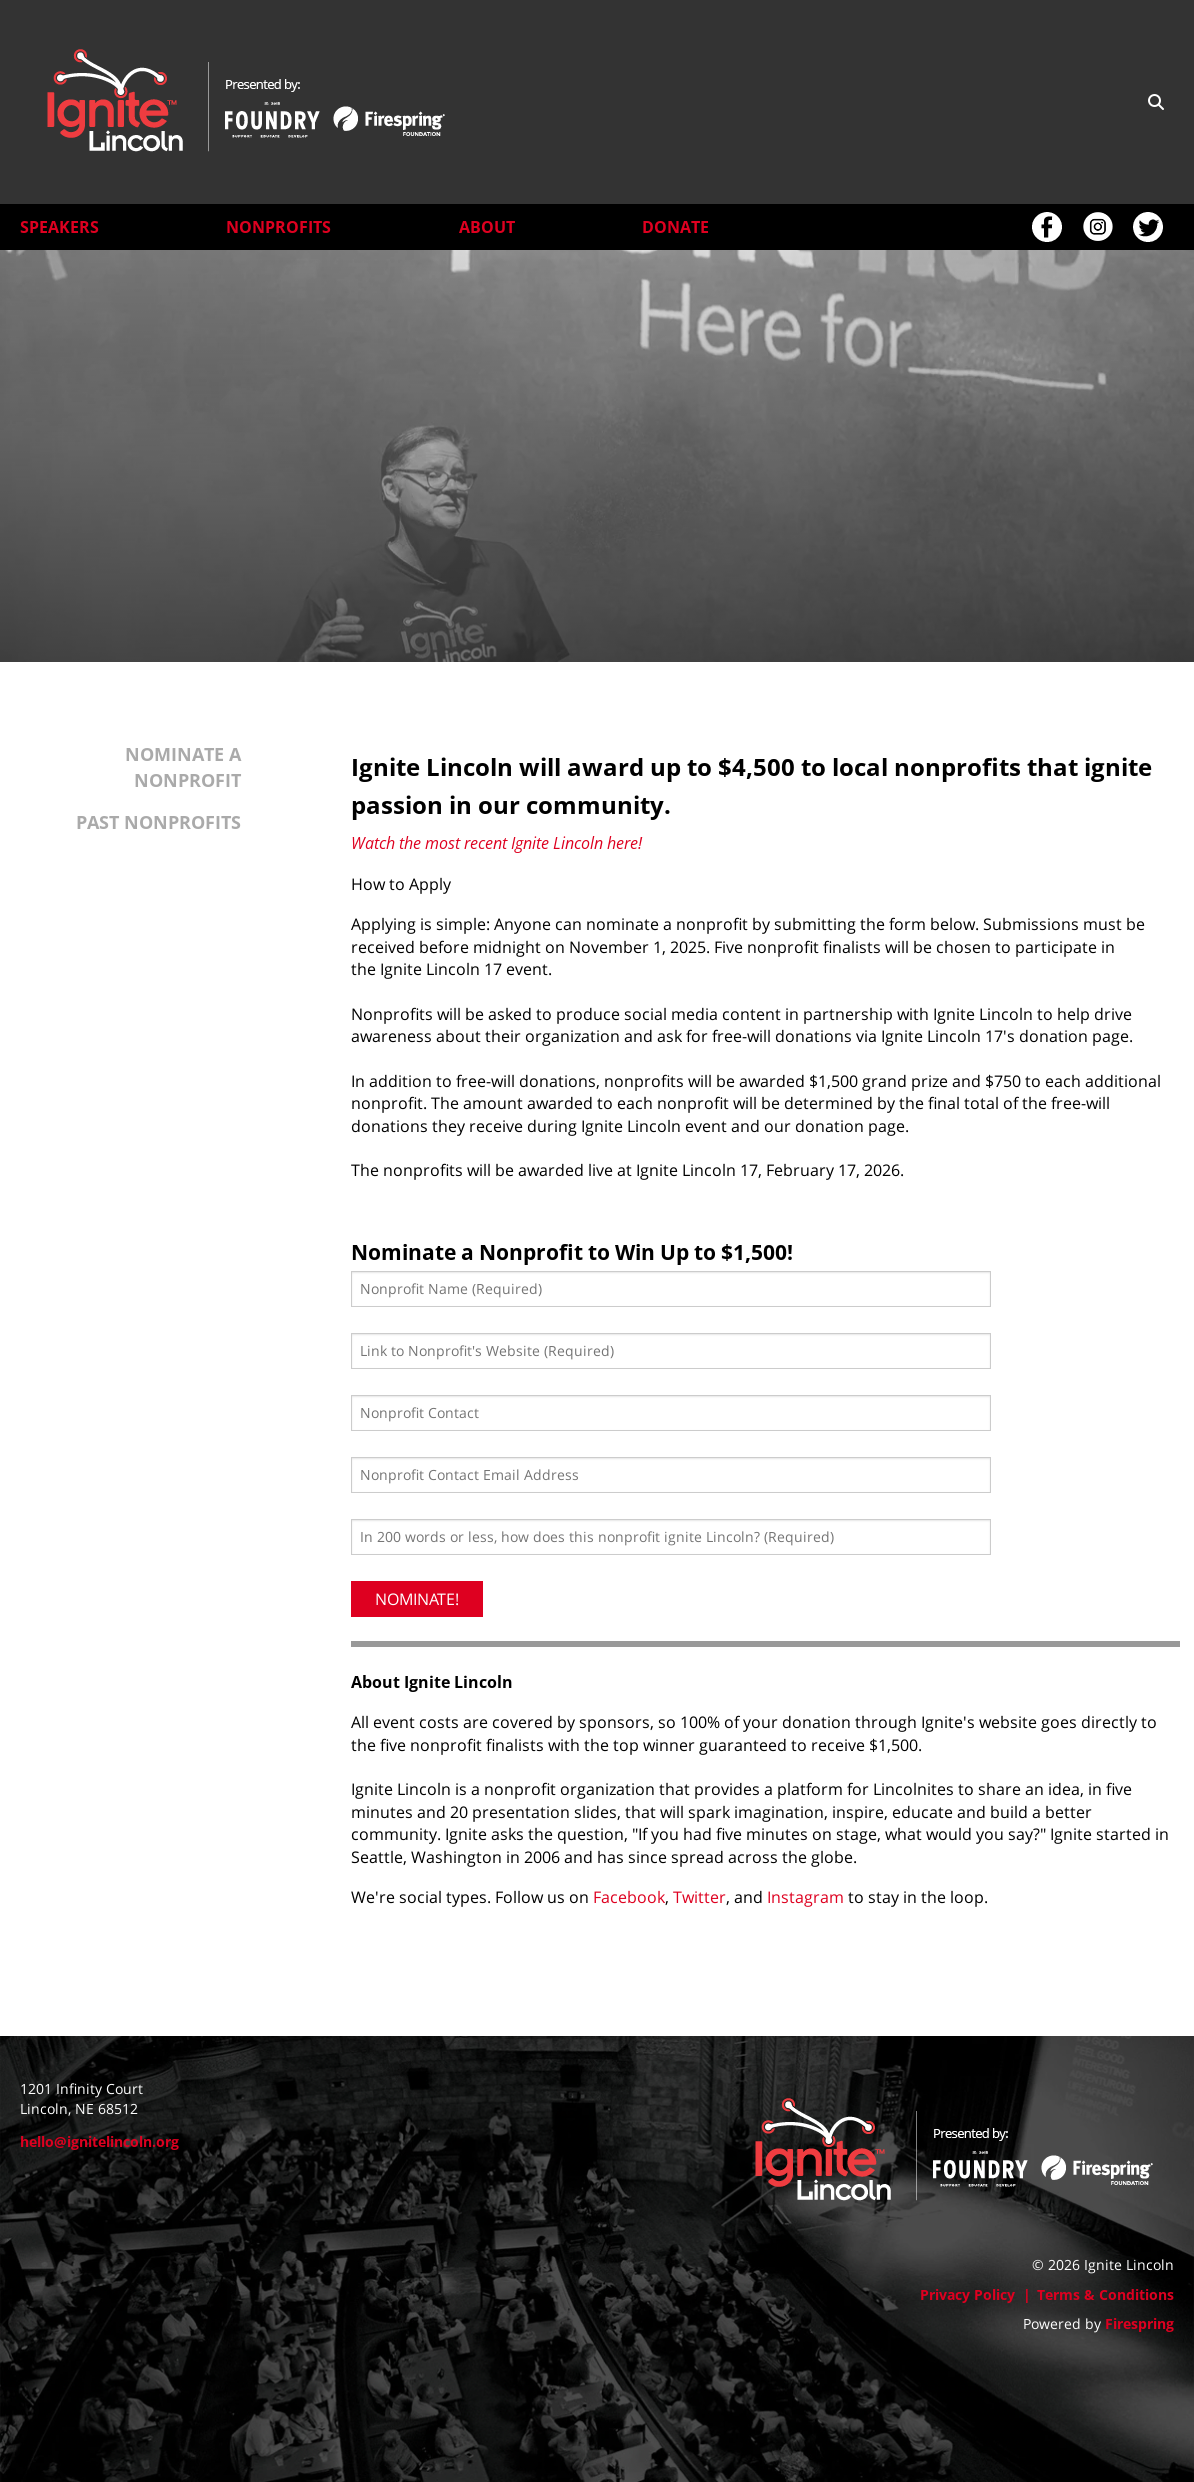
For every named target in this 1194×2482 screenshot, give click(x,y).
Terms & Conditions (1105, 2294)
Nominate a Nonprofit (183, 774)
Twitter (699, 1905)
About (487, 227)
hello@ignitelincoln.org (99, 2141)
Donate (675, 227)
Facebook (629, 1905)
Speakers (59, 227)
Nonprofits (278, 227)
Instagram (805, 1905)
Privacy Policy (967, 2294)
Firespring (1139, 2323)
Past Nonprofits (158, 829)
